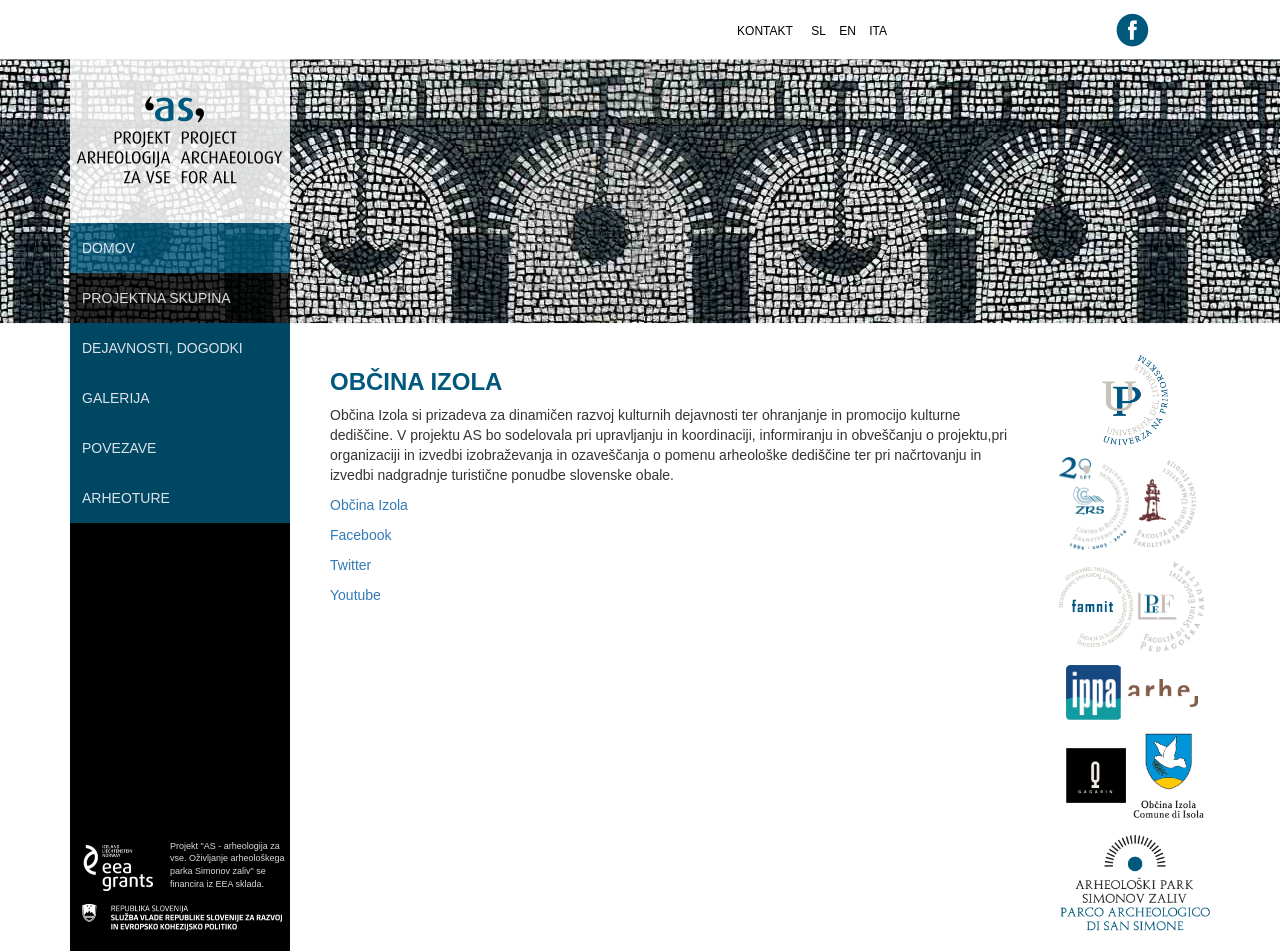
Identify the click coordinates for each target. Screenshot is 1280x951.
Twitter (350, 565)
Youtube (355, 595)
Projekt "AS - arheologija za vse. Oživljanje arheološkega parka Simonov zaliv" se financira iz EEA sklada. (227, 865)
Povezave (119, 448)
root (90, 69)
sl (818, 31)
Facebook (360, 535)
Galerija (116, 398)
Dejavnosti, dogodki (162, 348)
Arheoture (126, 498)
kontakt (765, 31)
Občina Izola (369, 505)
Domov (108, 248)
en (847, 31)
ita (878, 31)
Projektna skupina (156, 298)
